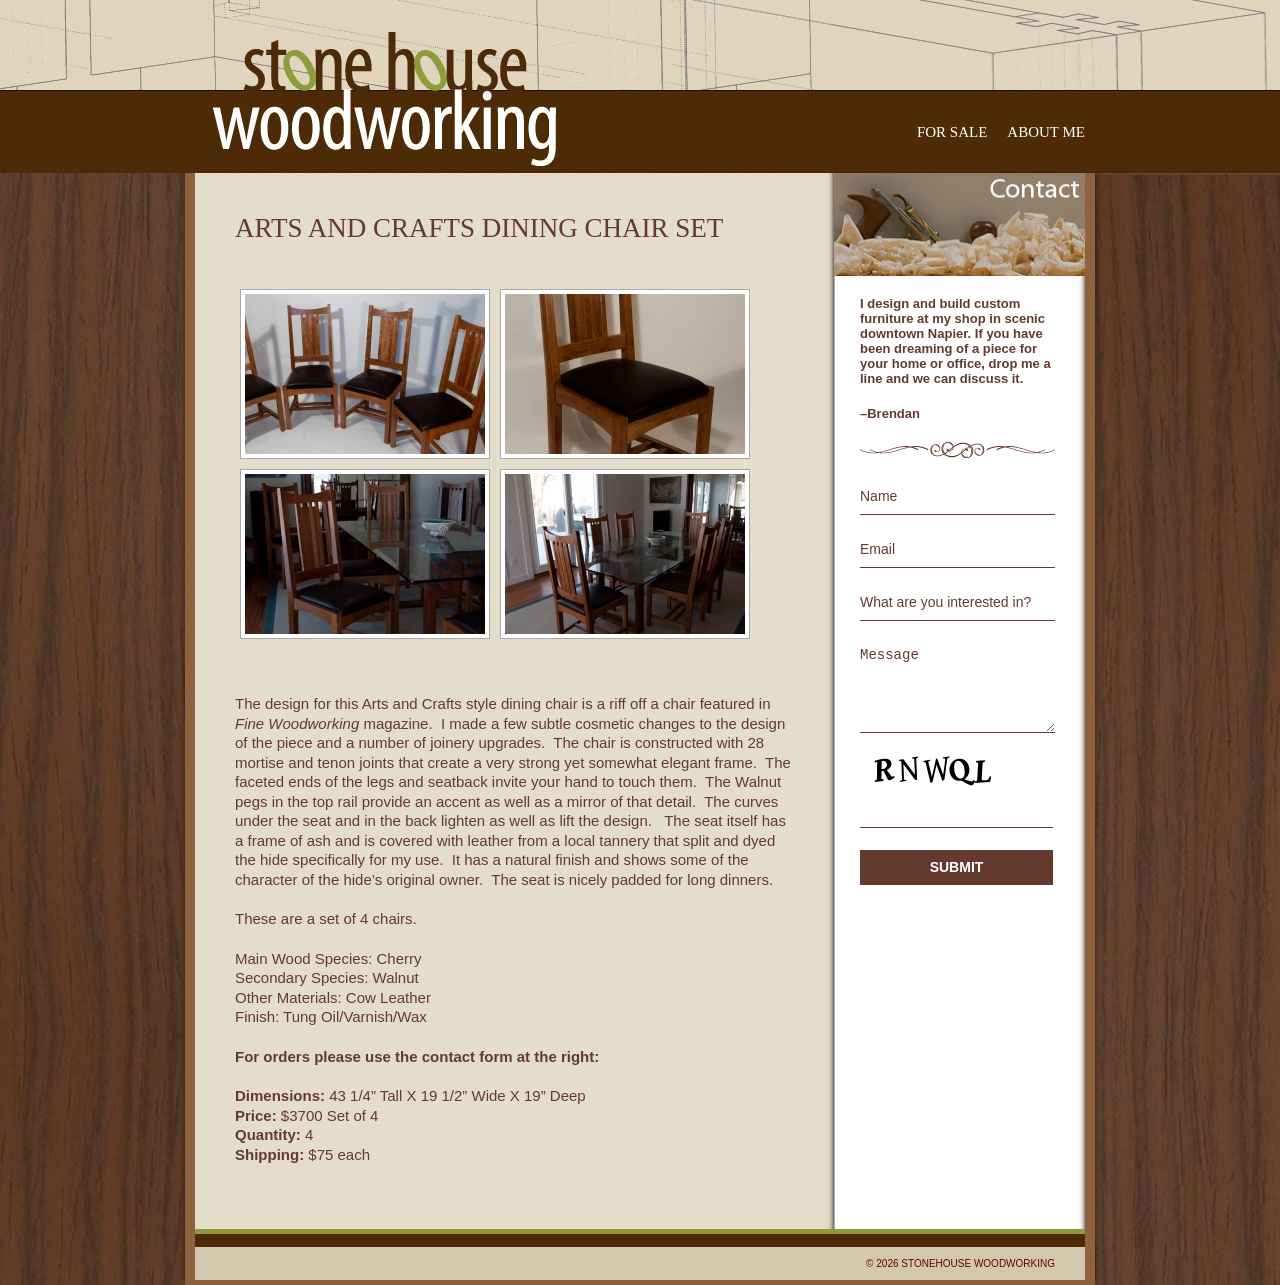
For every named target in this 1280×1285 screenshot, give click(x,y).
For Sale (952, 132)
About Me (1046, 132)
